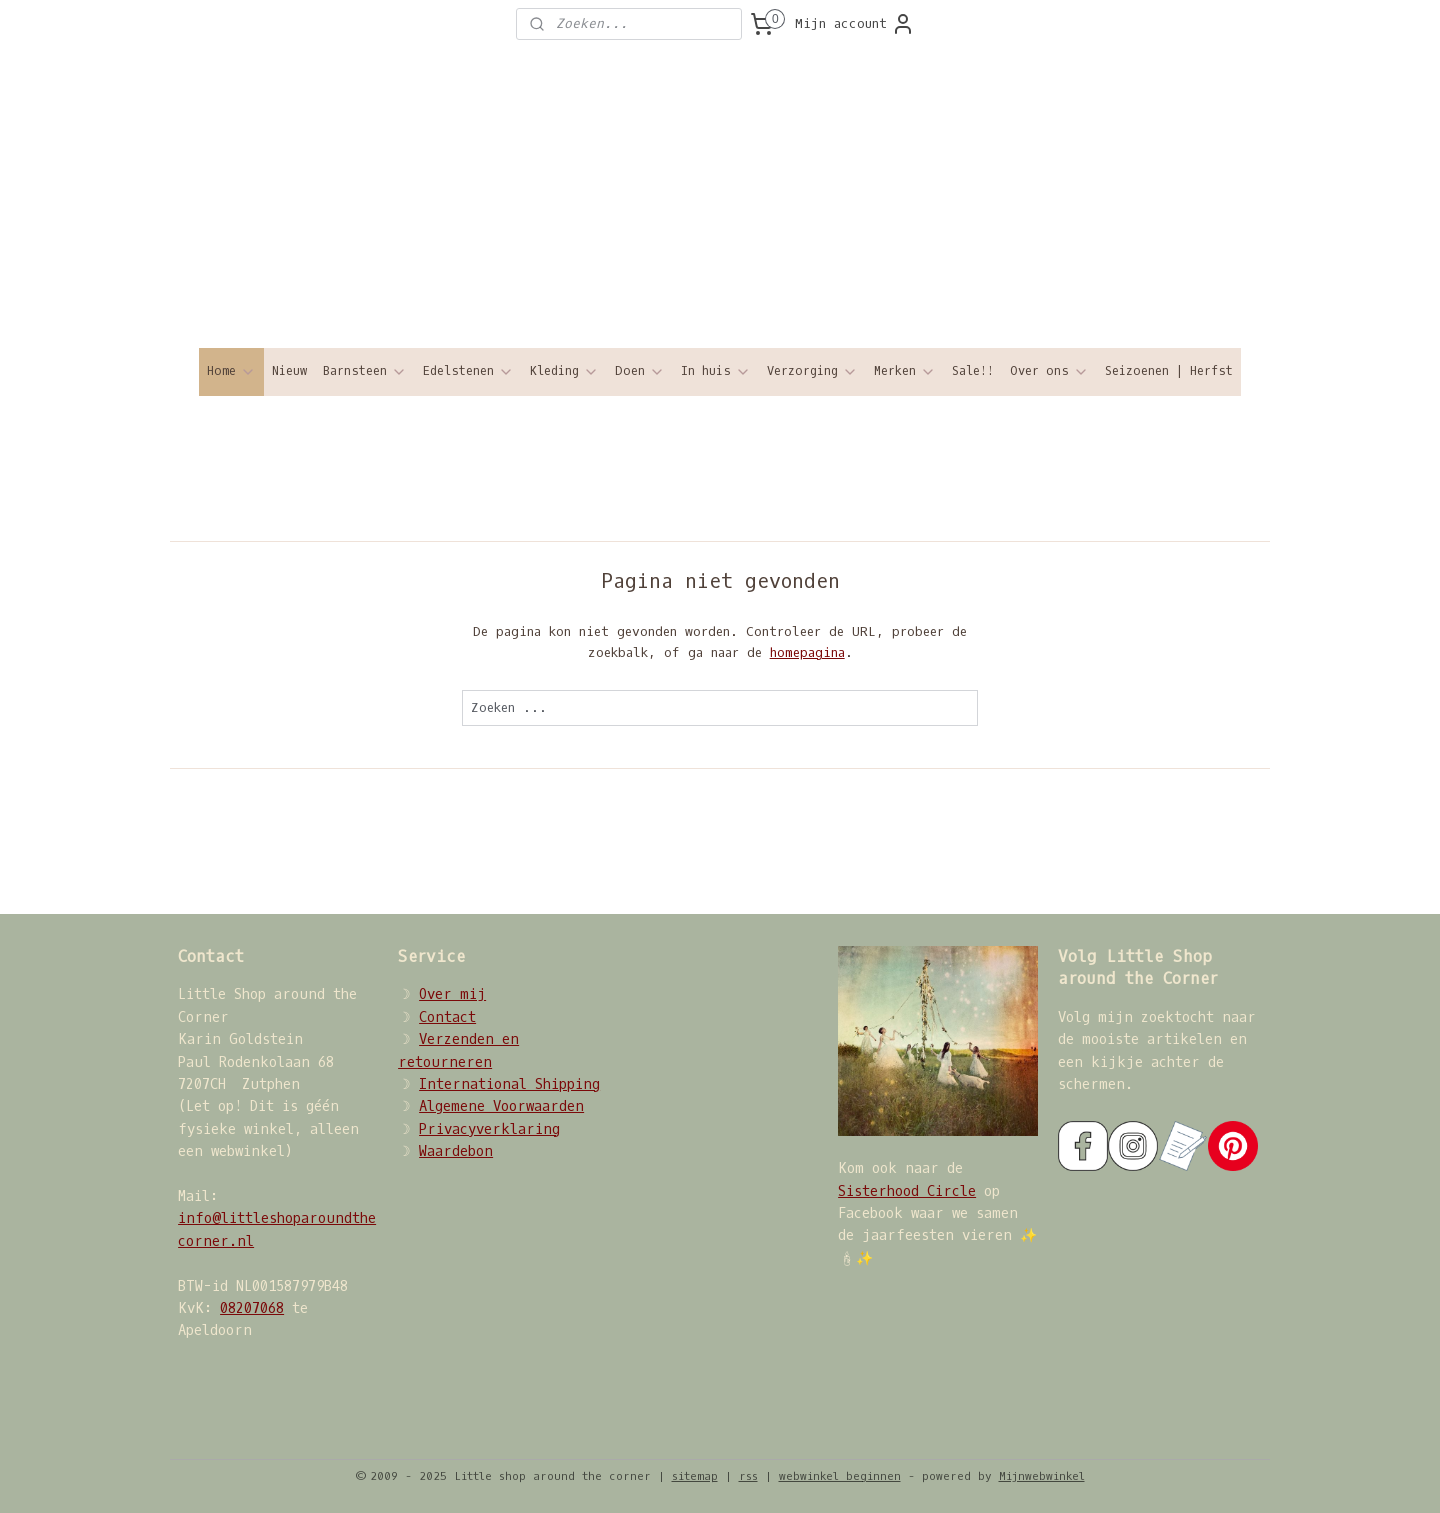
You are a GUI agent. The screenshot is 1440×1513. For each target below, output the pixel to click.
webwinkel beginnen (840, 1476)
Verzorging (812, 371)
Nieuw (289, 371)
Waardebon (456, 1151)
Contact (447, 1017)
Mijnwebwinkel (1042, 1476)
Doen (640, 371)
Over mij (452, 994)
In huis (716, 371)
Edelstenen (468, 371)
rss (748, 1476)
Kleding (564, 371)
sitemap (695, 1476)
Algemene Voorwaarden (501, 1106)
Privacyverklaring (489, 1129)
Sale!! (973, 371)
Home (231, 371)
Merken (905, 371)
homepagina (806, 652)
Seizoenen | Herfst (1169, 371)
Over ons (1049, 371)
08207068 (252, 1308)
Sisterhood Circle (907, 1191)
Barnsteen (365, 371)
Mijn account (855, 24)
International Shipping (509, 1084)
